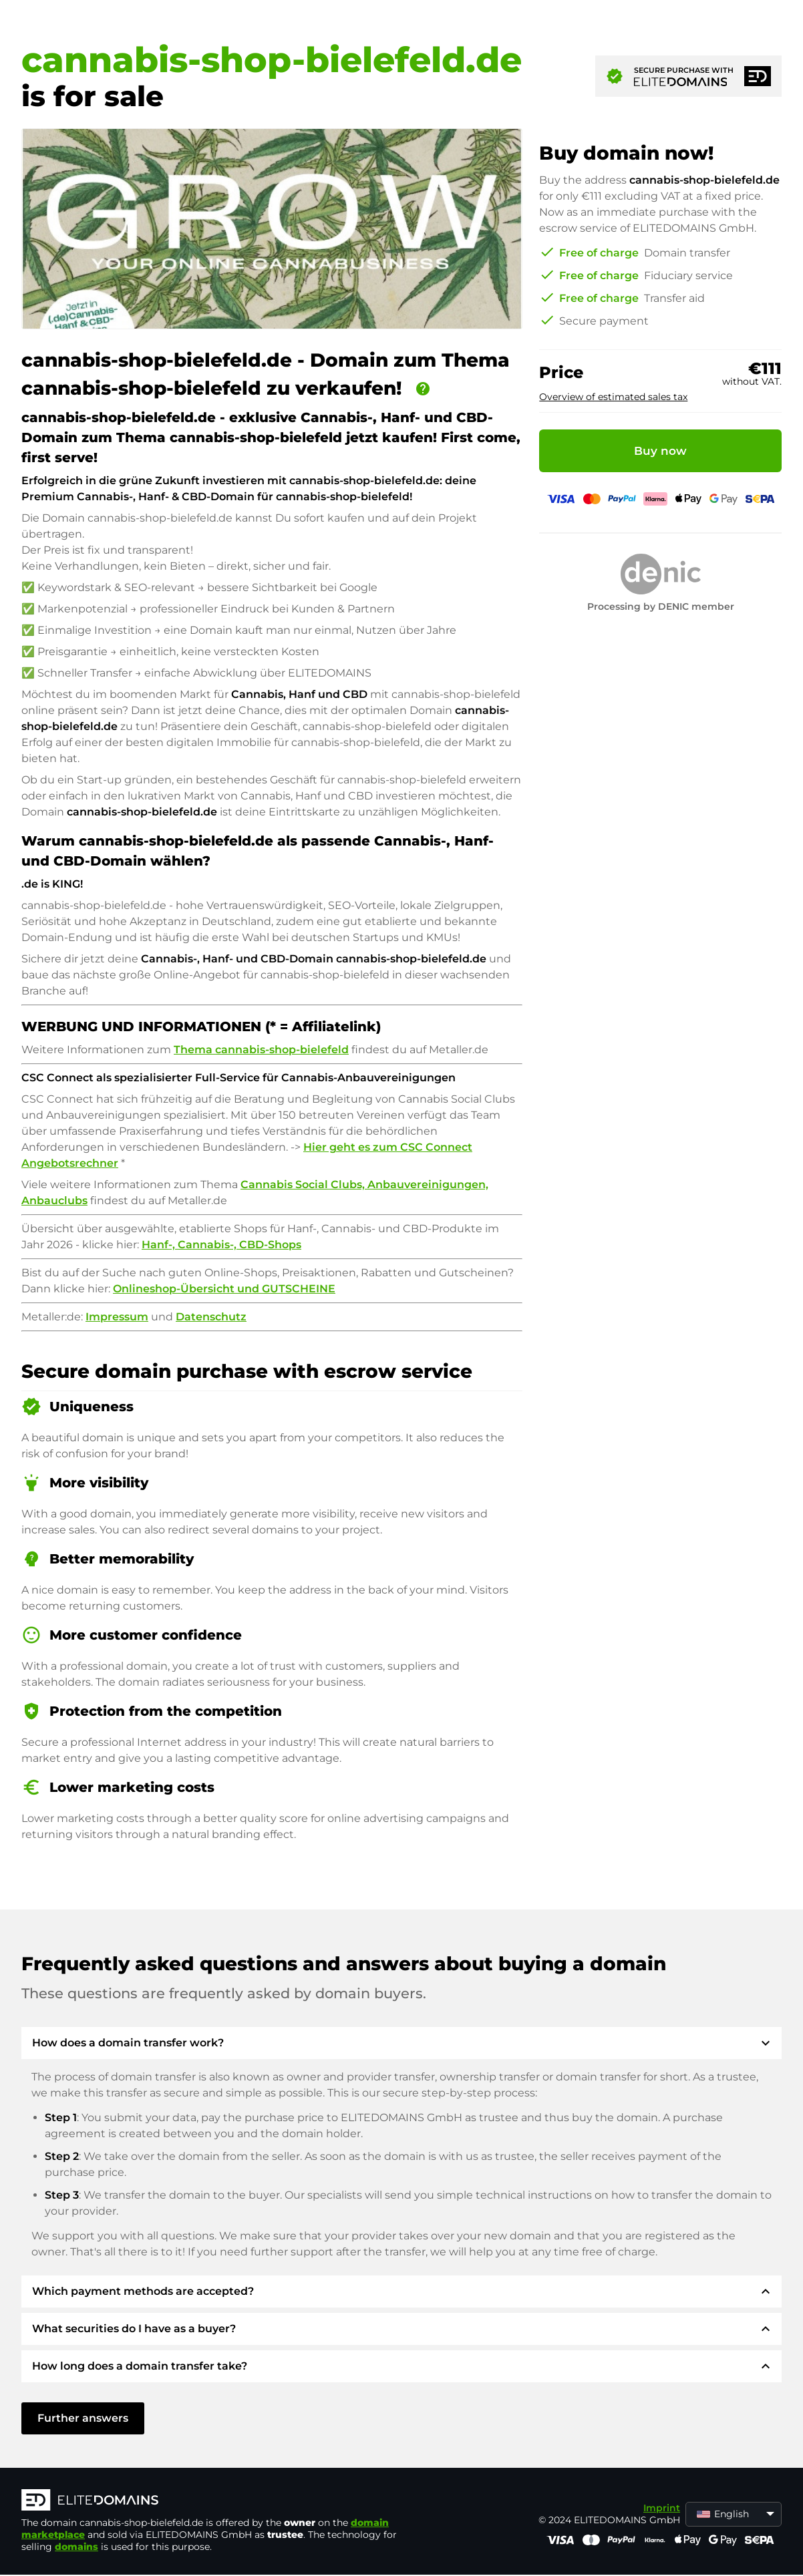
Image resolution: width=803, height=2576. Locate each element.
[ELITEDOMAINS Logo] (221, 2501)
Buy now (660, 450)
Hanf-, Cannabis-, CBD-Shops (221, 1244)
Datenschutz (211, 1316)
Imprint (661, 2508)
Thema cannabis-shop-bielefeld (261, 1049)
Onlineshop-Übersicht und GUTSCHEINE (224, 1288)
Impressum (117, 1316)
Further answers (82, 2418)
